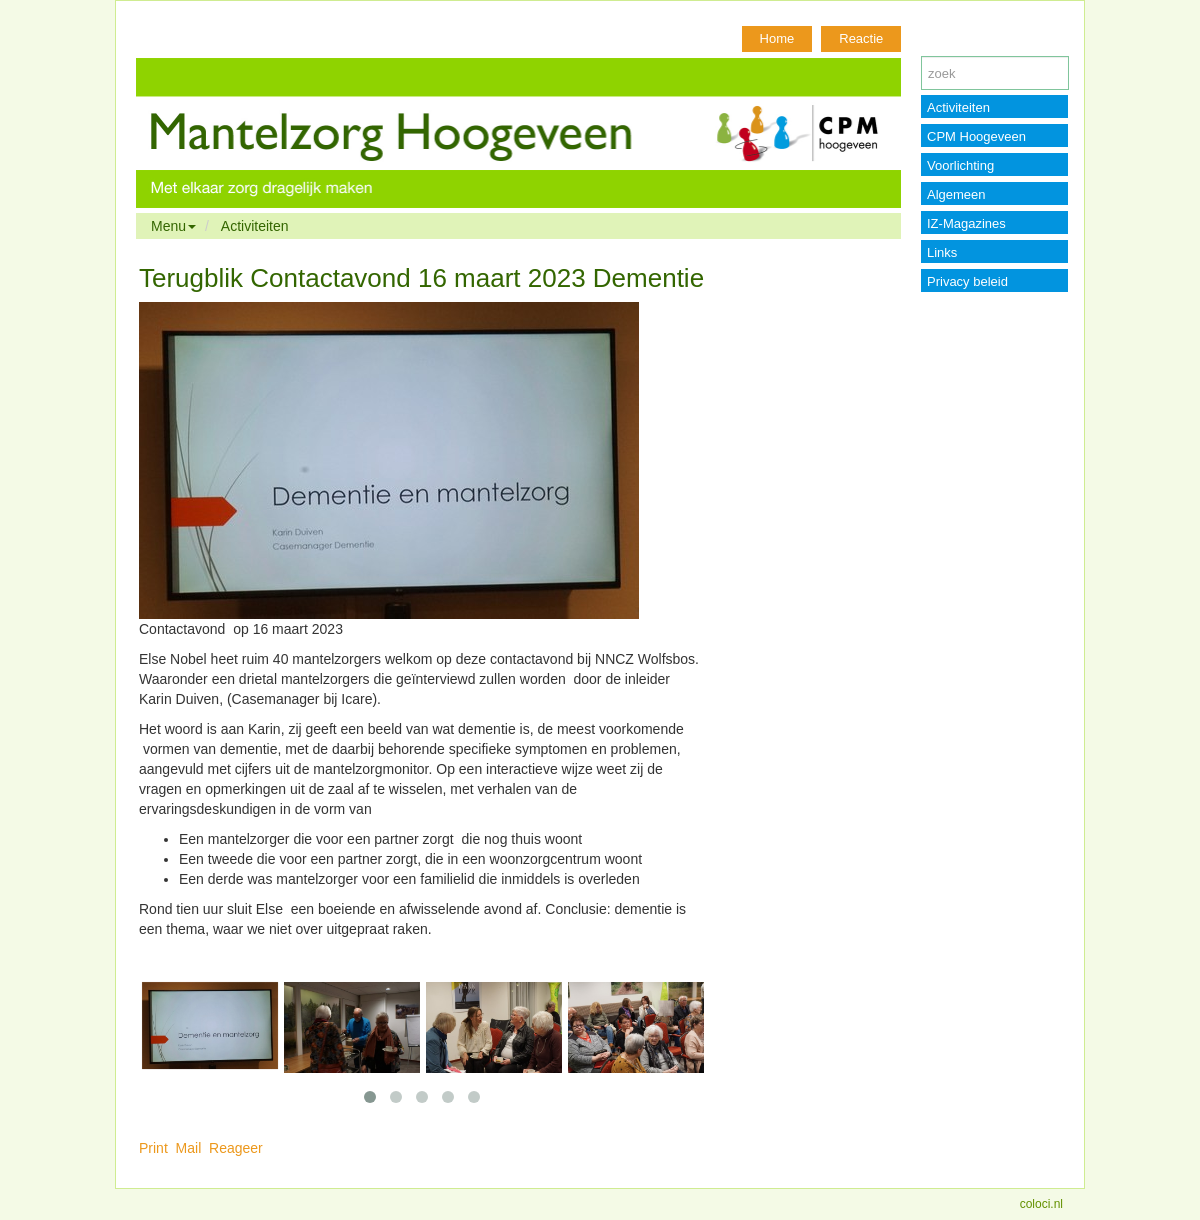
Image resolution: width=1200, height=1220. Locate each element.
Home (777, 38)
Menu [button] (173, 226)
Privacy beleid (967, 281)
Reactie (861, 38)
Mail (189, 1148)
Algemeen (956, 194)
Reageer (236, 1148)
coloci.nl (1041, 1204)
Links (942, 252)
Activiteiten (255, 226)
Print (153, 1148)
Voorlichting (960, 165)
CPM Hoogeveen (976, 136)
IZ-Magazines (966, 223)
